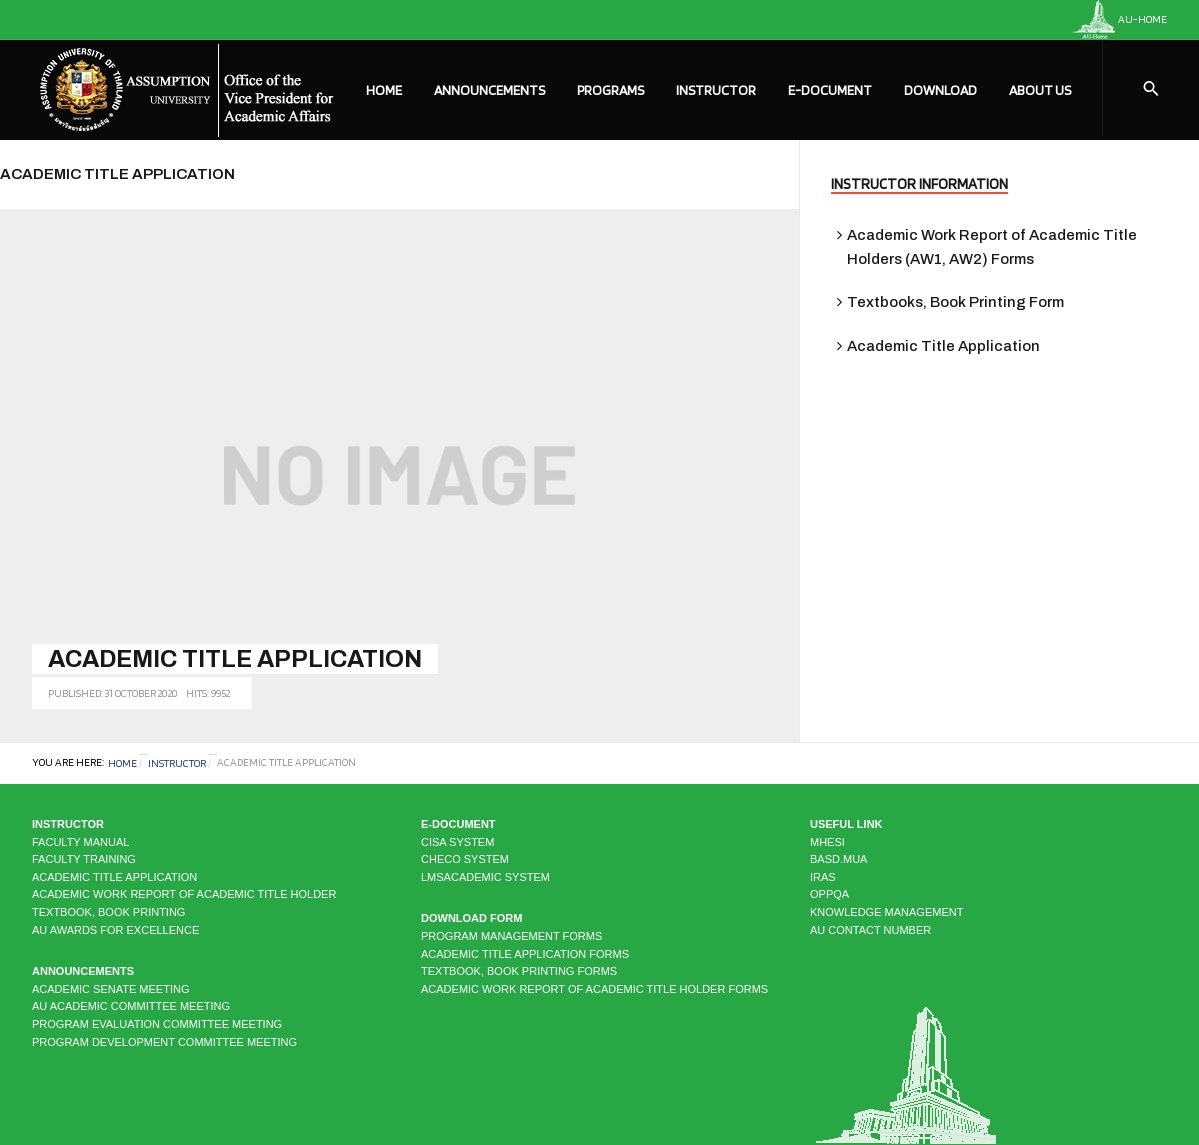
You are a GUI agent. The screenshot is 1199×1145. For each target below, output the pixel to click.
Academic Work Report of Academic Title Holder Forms (594, 989)
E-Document (830, 90)
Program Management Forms (511, 936)
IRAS (823, 877)
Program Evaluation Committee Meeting (157, 1024)
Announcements (489, 90)
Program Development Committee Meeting (164, 1042)
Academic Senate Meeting (110, 989)
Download (940, 90)
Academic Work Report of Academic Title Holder (184, 894)
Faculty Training (84, 859)
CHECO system (465, 859)
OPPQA (829, 894)
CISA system (457, 842)
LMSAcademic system (485, 877)
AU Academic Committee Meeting (131, 1006)
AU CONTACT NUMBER (870, 930)
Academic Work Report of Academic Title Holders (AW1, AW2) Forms (992, 247)
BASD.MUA (838, 859)
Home (384, 90)
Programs (610, 90)
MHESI (827, 842)
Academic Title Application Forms (525, 954)
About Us (1040, 90)
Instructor (716, 90)
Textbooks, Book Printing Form (955, 302)
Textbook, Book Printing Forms (519, 971)
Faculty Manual (80, 842)
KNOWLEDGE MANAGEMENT (886, 912)
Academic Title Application (235, 659)
